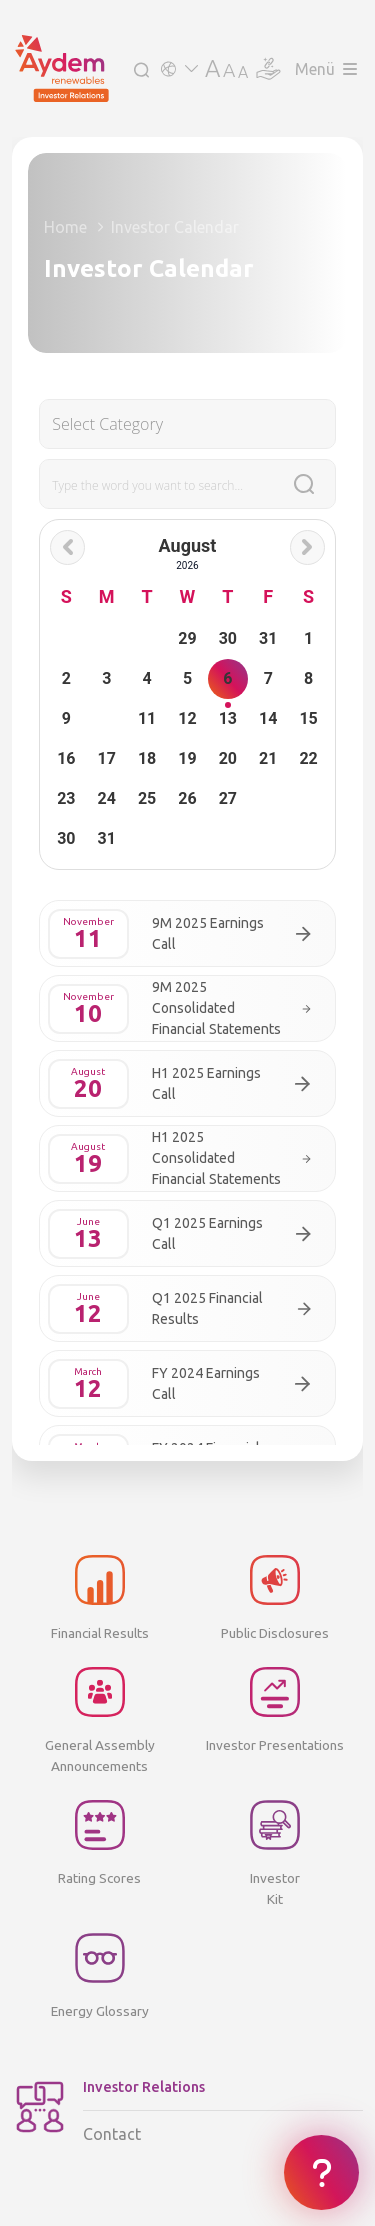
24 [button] (107, 798)
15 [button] (308, 718)
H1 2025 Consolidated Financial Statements (216, 1158)
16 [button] (66, 758)
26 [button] (187, 798)
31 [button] (268, 638)
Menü (326, 69)
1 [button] (308, 638)
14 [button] (268, 718)
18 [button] (147, 758)
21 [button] (268, 758)
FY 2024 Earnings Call (206, 1383)
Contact (223, 2110)
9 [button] (66, 718)
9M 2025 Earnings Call (208, 933)
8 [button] (308, 678)
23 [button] (66, 798)
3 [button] (106, 678)
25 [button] (147, 798)
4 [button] (147, 678)
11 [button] (147, 718)
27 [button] (228, 798)
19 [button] (187, 758)
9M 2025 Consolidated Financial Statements (216, 1008)
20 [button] (228, 758)
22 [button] (308, 758)
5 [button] (187, 678)
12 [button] (187, 718)
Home (65, 227)
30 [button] (228, 638)
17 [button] (107, 758)
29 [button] (187, 638)
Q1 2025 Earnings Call (207, 1233)
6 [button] (227, 678)
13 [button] (228, 718)
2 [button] (66, 678)
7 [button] (268, 678)
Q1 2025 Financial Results (207, 1308)
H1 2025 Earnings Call (206, 1083)
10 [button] (106, 718)
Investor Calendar (175, 227)
